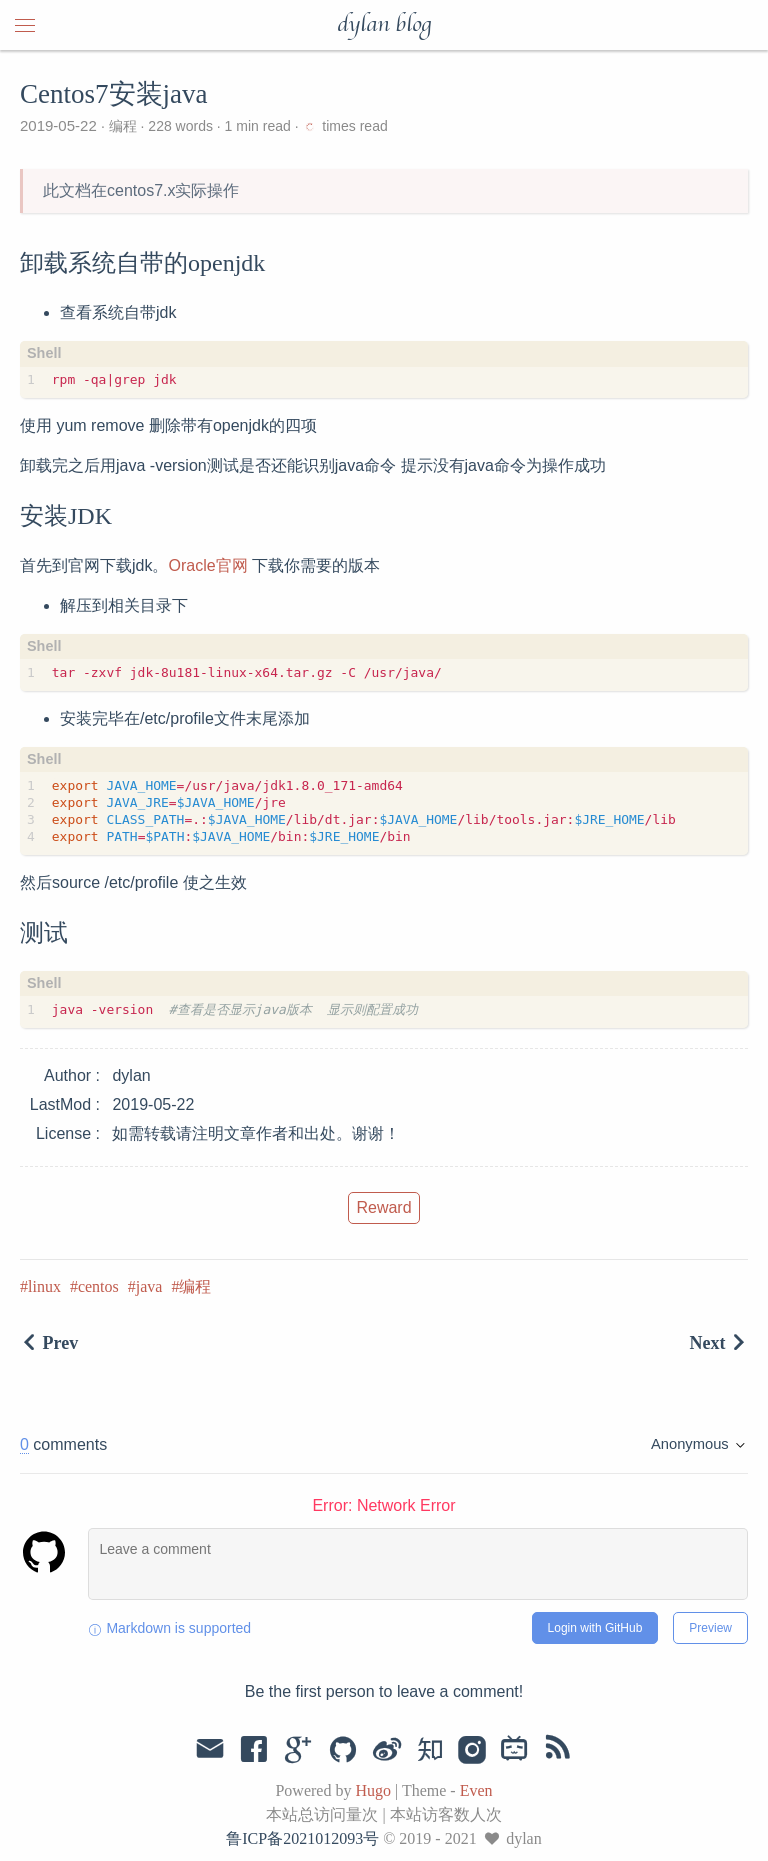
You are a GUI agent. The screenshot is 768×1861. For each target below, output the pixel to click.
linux (44, 1286)
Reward (383, 1207)
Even (476, 1790)
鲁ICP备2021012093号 (302, 1838)
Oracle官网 (207, 565)
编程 (123, 126)
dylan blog (384, 25)
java (149, 1286)
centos (98, 1286)
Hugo (373, 1790)
